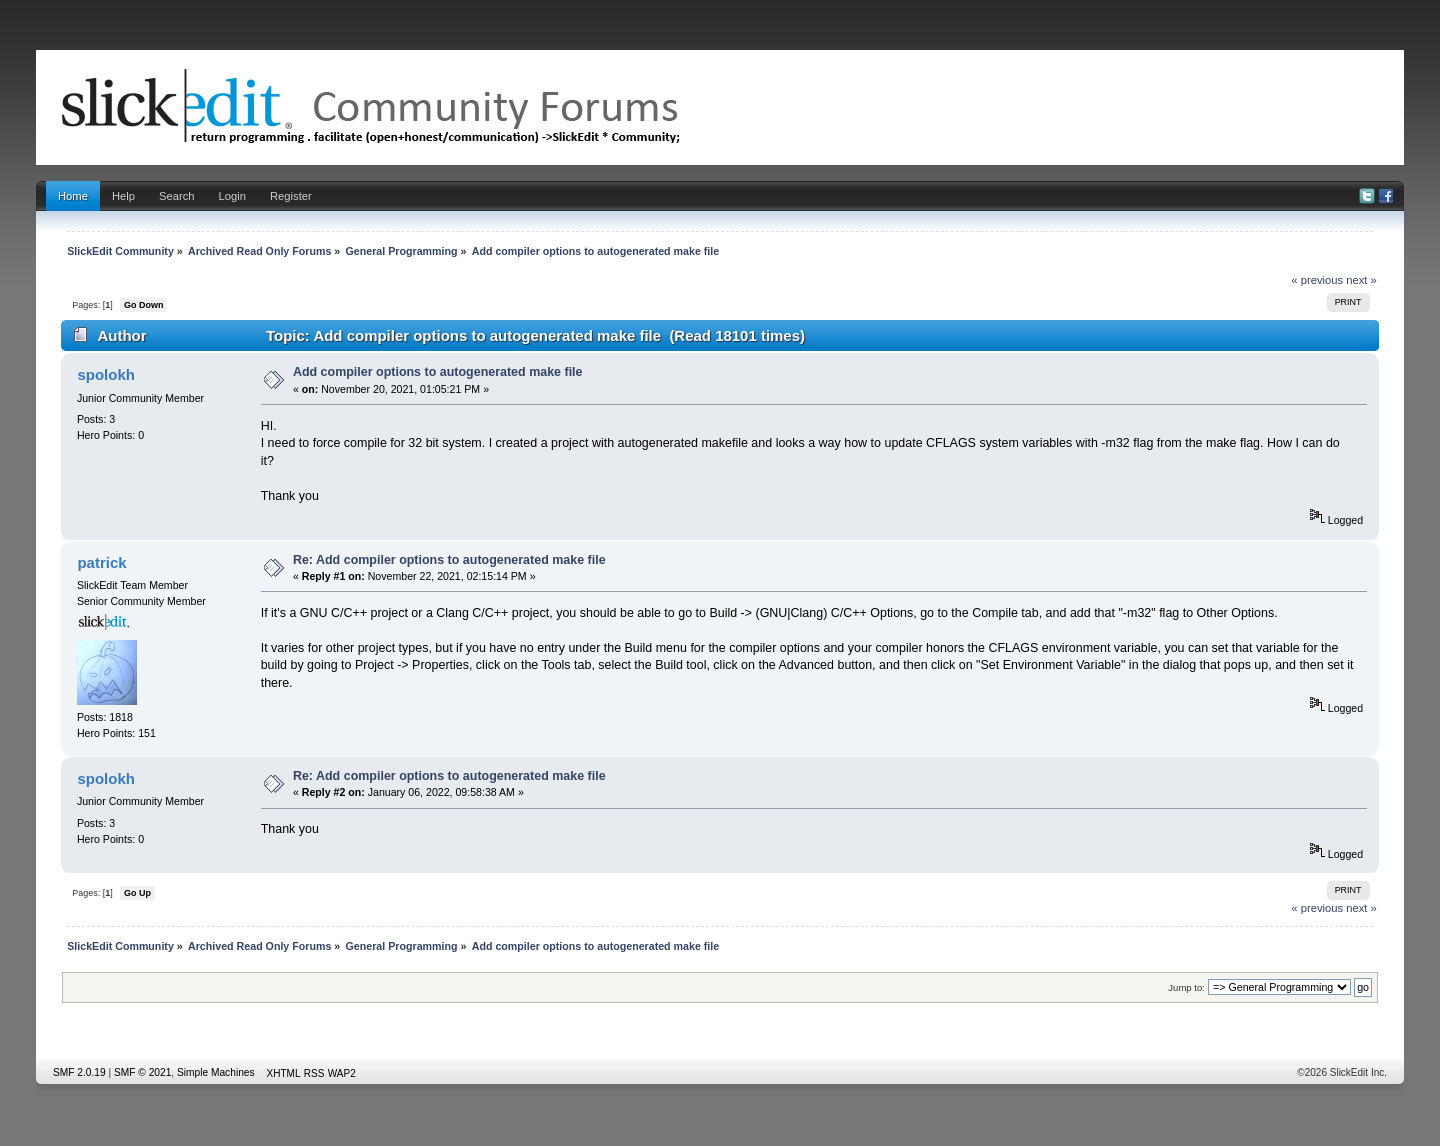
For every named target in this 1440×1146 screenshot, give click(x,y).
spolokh (105, 374)
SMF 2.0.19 (79, 1072)
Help (123, 196)
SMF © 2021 (142, 1072)
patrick (101, 562)
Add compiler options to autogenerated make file (438, 372)
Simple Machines (216, 1072)
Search (177, 196)
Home (73, 196)
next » (1361, 280)
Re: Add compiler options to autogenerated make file (449, 560)
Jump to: (1186, 987)
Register (291, 196)
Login (232, 196)
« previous (1317, 280)
